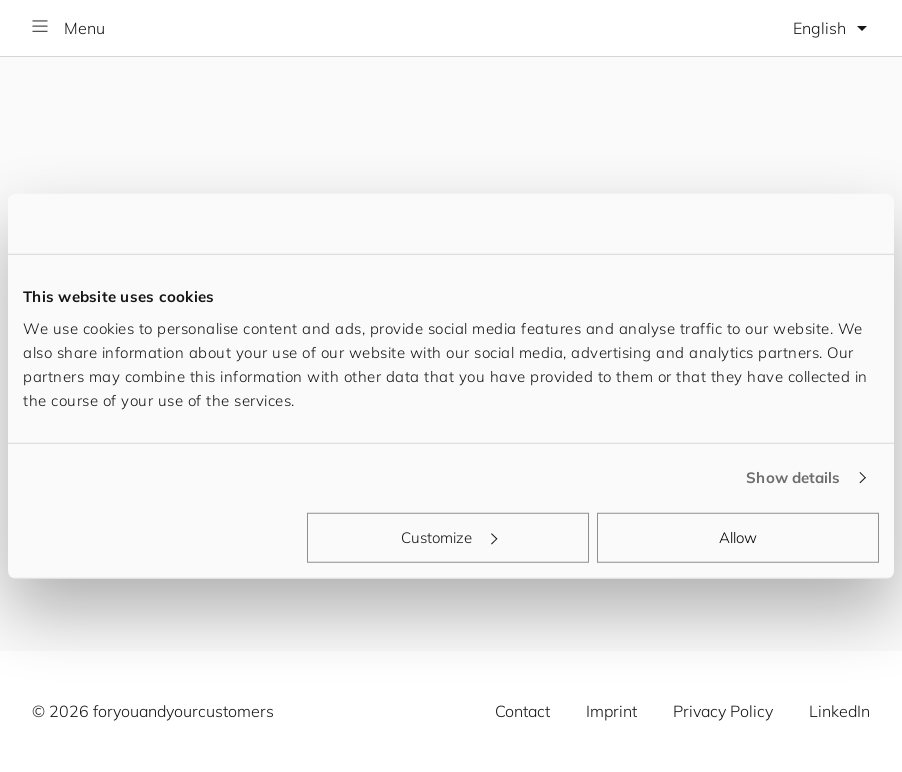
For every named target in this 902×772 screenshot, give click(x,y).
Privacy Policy (723, 711)
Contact (522, 711)
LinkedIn (839, 711)
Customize (449, 536)
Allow (738, 536)
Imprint (611, 711)
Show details (793, 477)
